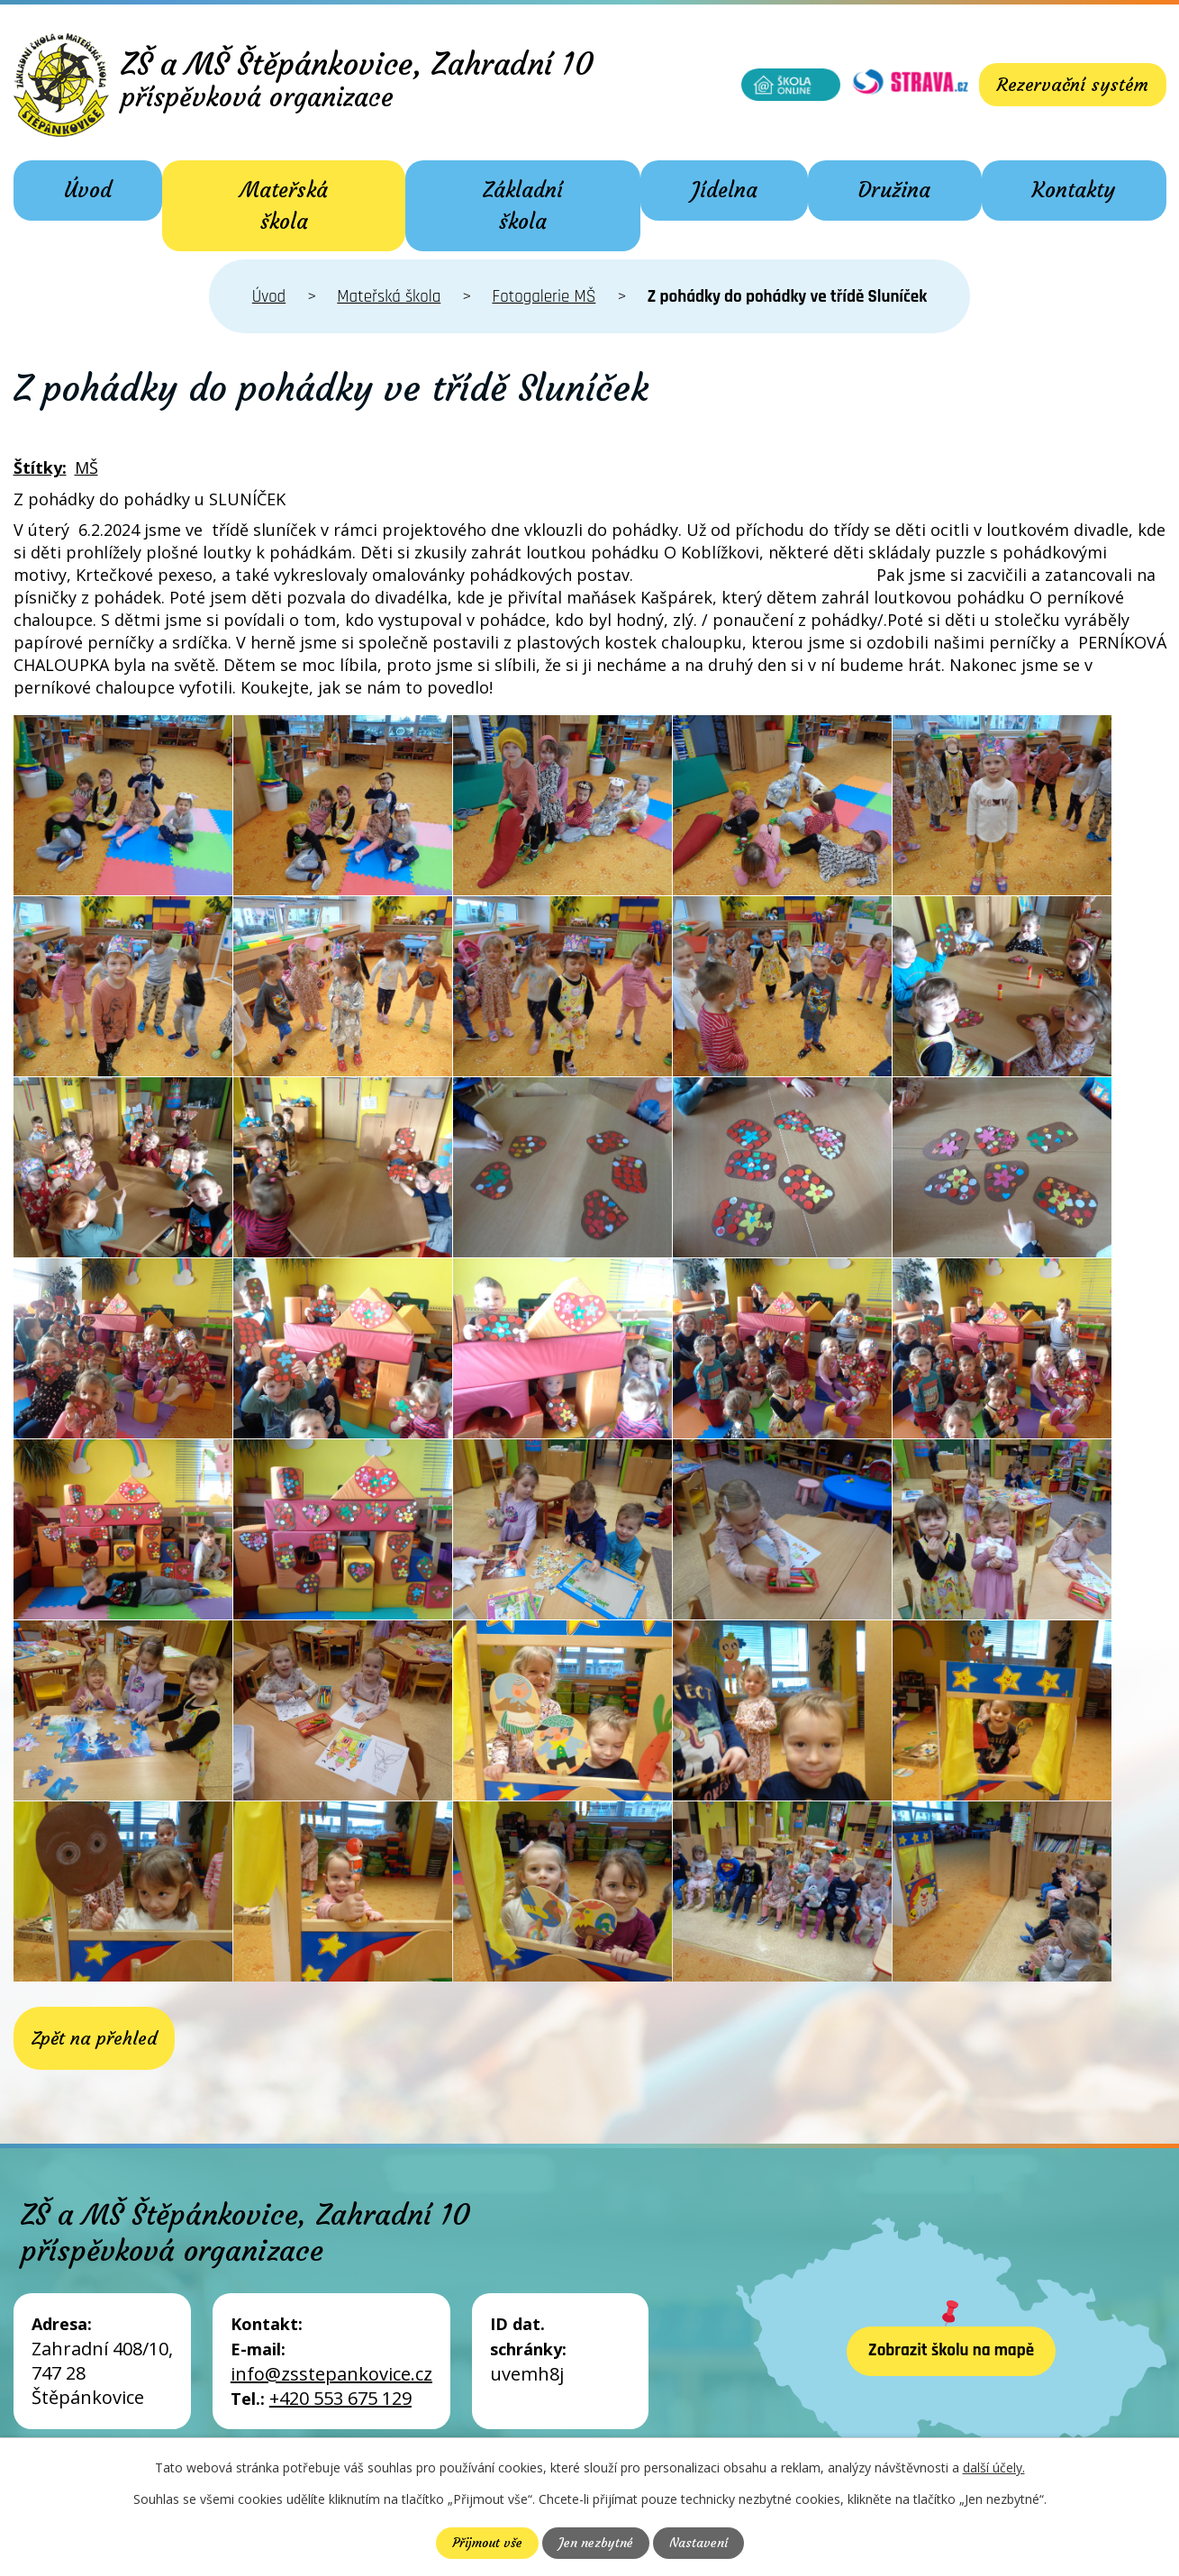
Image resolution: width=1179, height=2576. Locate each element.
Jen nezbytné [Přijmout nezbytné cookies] (595, 2543)
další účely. (994, 2467)
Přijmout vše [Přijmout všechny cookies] (487, 2543)
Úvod (88, 190)
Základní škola (523, 205)
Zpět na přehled (94, 2038)
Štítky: (40, 467)
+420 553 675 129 (340, 2398)
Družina (894, 190)
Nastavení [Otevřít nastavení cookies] (698, 2543)
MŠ (86, 467)
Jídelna (724, 190)
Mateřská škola (284, 205)
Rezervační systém (1072, 84)
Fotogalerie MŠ (543, 297)
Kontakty (1073, 190)
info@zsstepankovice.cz (331, 2374)
